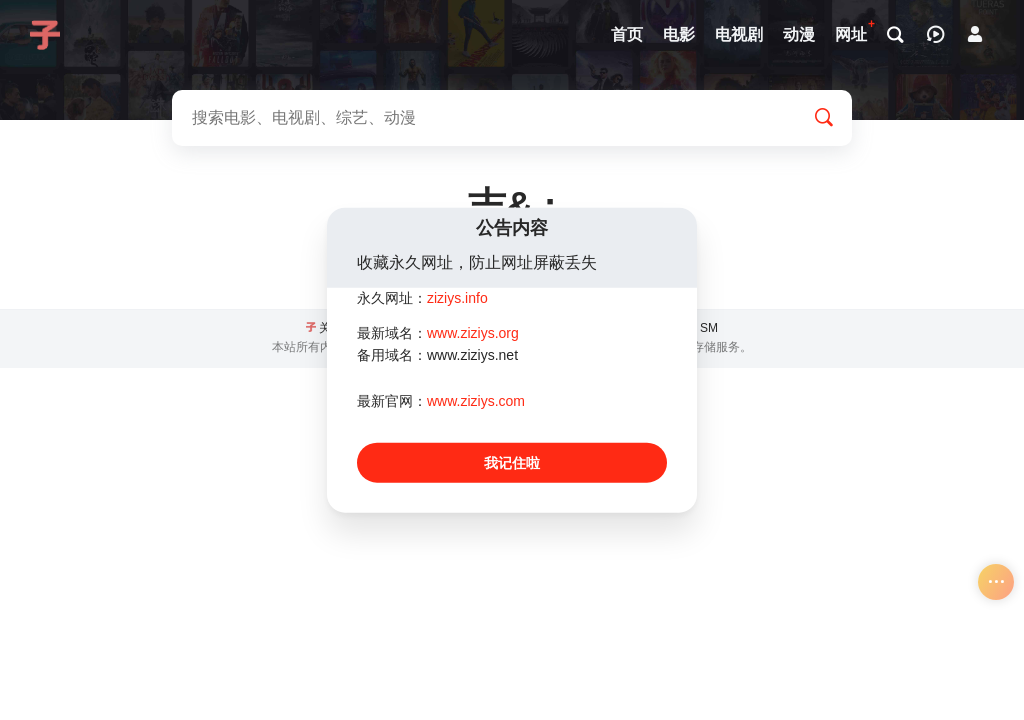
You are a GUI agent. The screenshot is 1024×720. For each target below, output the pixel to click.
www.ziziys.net (472, 355)
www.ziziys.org (473, 332)
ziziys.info (457, 298)
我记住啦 (512, 462)
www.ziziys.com (476, 401)
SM (709, 328)
